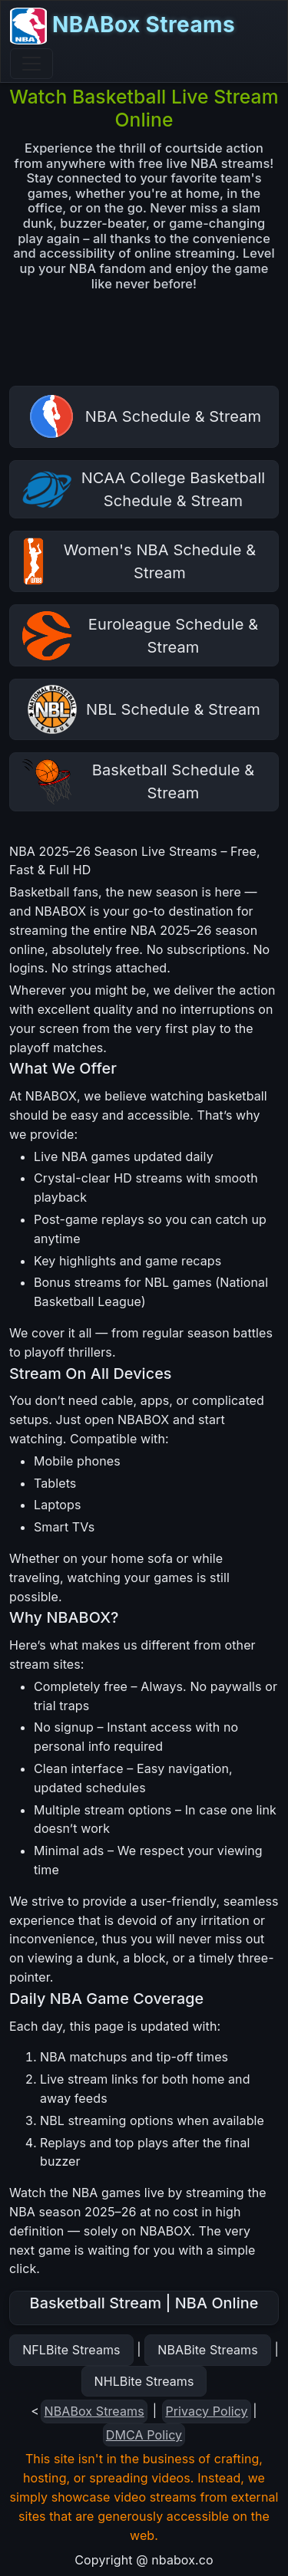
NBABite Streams (207, 2349)
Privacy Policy (206, 2411)
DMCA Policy (144, 2435)
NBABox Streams (122, 26)
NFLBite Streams (71, 2349)
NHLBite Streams (144, 2381)
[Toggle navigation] (31, 63)
